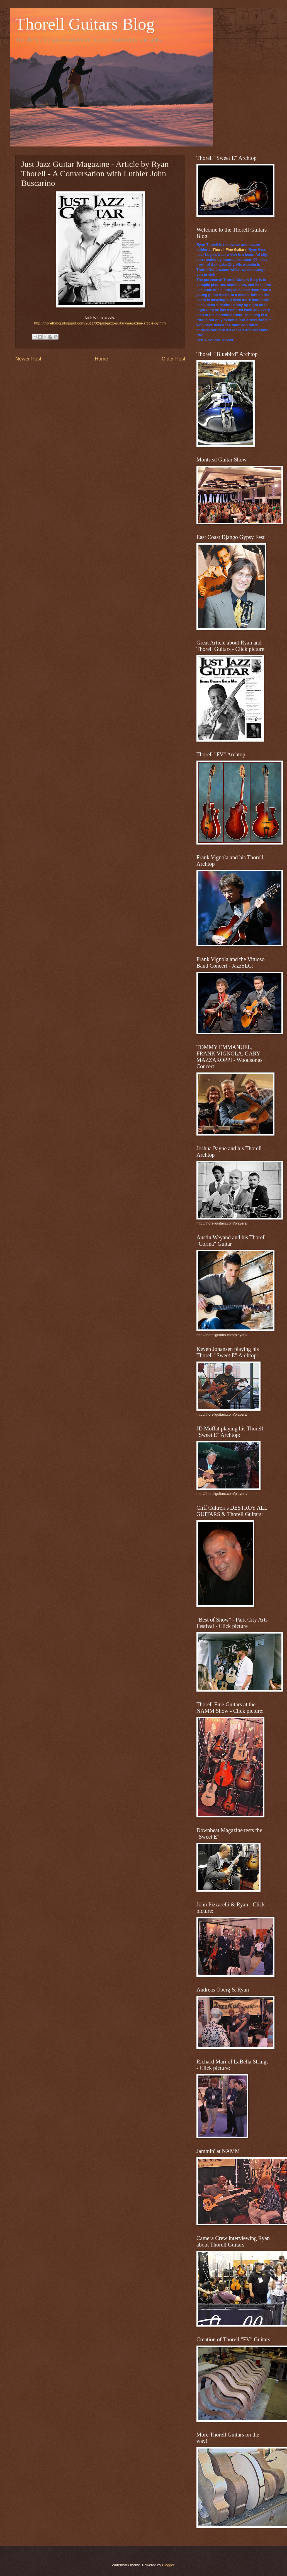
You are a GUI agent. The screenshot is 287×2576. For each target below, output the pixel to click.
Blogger (168, 2565)
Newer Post (28, 359)
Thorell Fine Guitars (230, 249)
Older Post (173, 359)
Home (101, 359)
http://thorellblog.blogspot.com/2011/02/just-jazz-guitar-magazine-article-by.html (100, 323)
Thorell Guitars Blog (85, 24)
